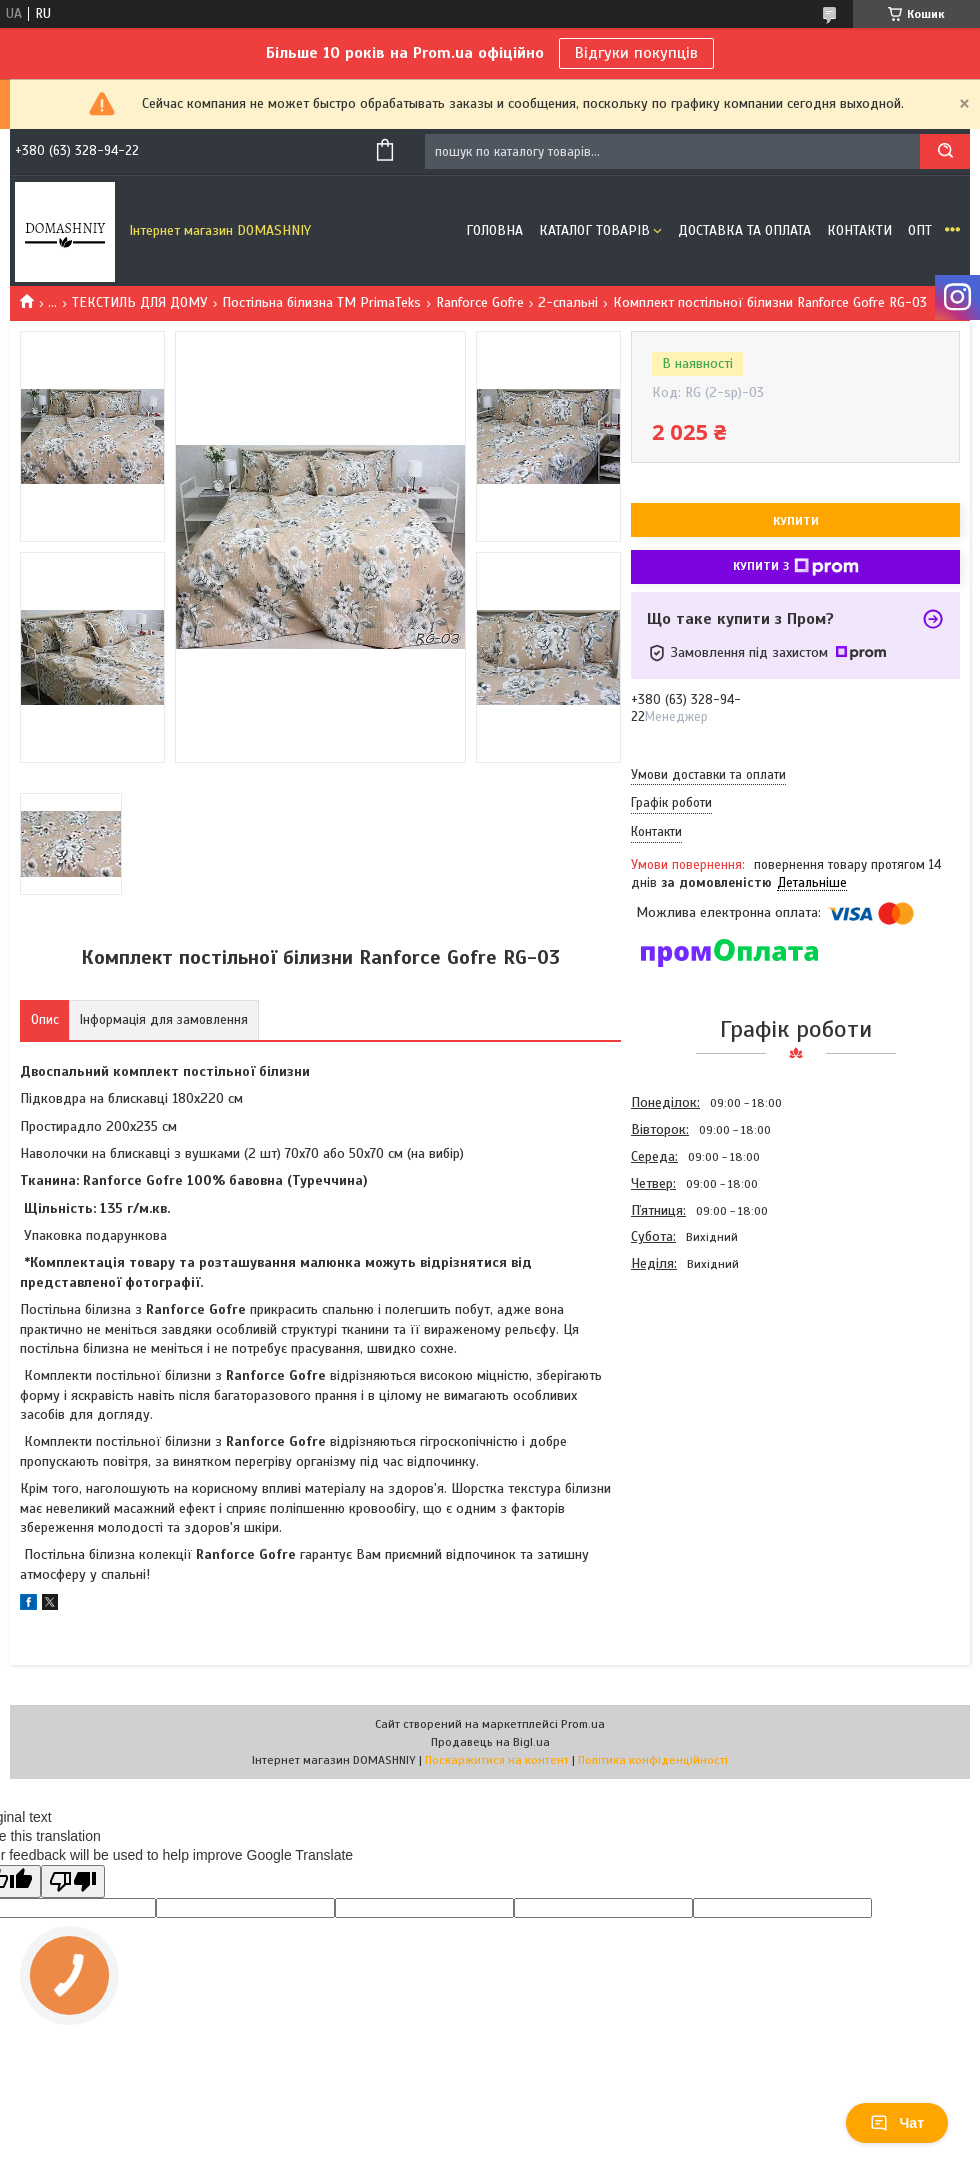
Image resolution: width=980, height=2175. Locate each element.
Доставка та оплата (744, 230)
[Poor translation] (73, 1881)
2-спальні (568, 302)
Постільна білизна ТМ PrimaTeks (321, 302)
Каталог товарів (594, 230)
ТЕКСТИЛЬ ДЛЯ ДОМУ (140, 302)
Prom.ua (583, 1724)
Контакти (859, 230)
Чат (897, 2123)
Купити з (796, 567)
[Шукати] (945, 151)
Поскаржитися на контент (497, 1760)
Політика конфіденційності (653, 1760)
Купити (796, 521)
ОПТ (920, 230)
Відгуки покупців (636, 53)
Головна (494, 230)
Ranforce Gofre (480, 302)
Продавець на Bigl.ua (490, 1742)
